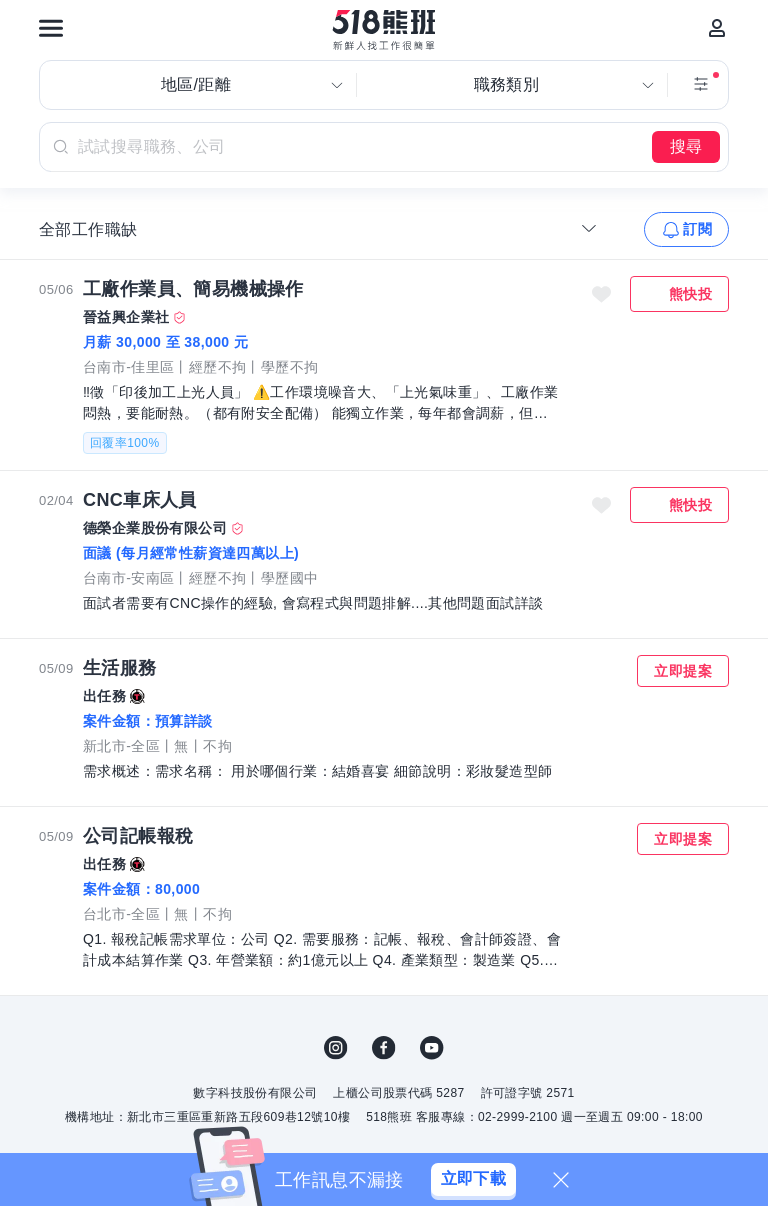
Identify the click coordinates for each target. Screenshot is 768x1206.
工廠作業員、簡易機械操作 (193, 289)
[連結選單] (51, 28)
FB (384, 1048)
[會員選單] (717, 28)
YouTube (432, 1048)
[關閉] (561, 1180)
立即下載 (474, 1178)
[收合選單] (589, 228)
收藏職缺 (602, 294)
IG (336, 1048)
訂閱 (697, 229)
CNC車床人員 (140, 500)
